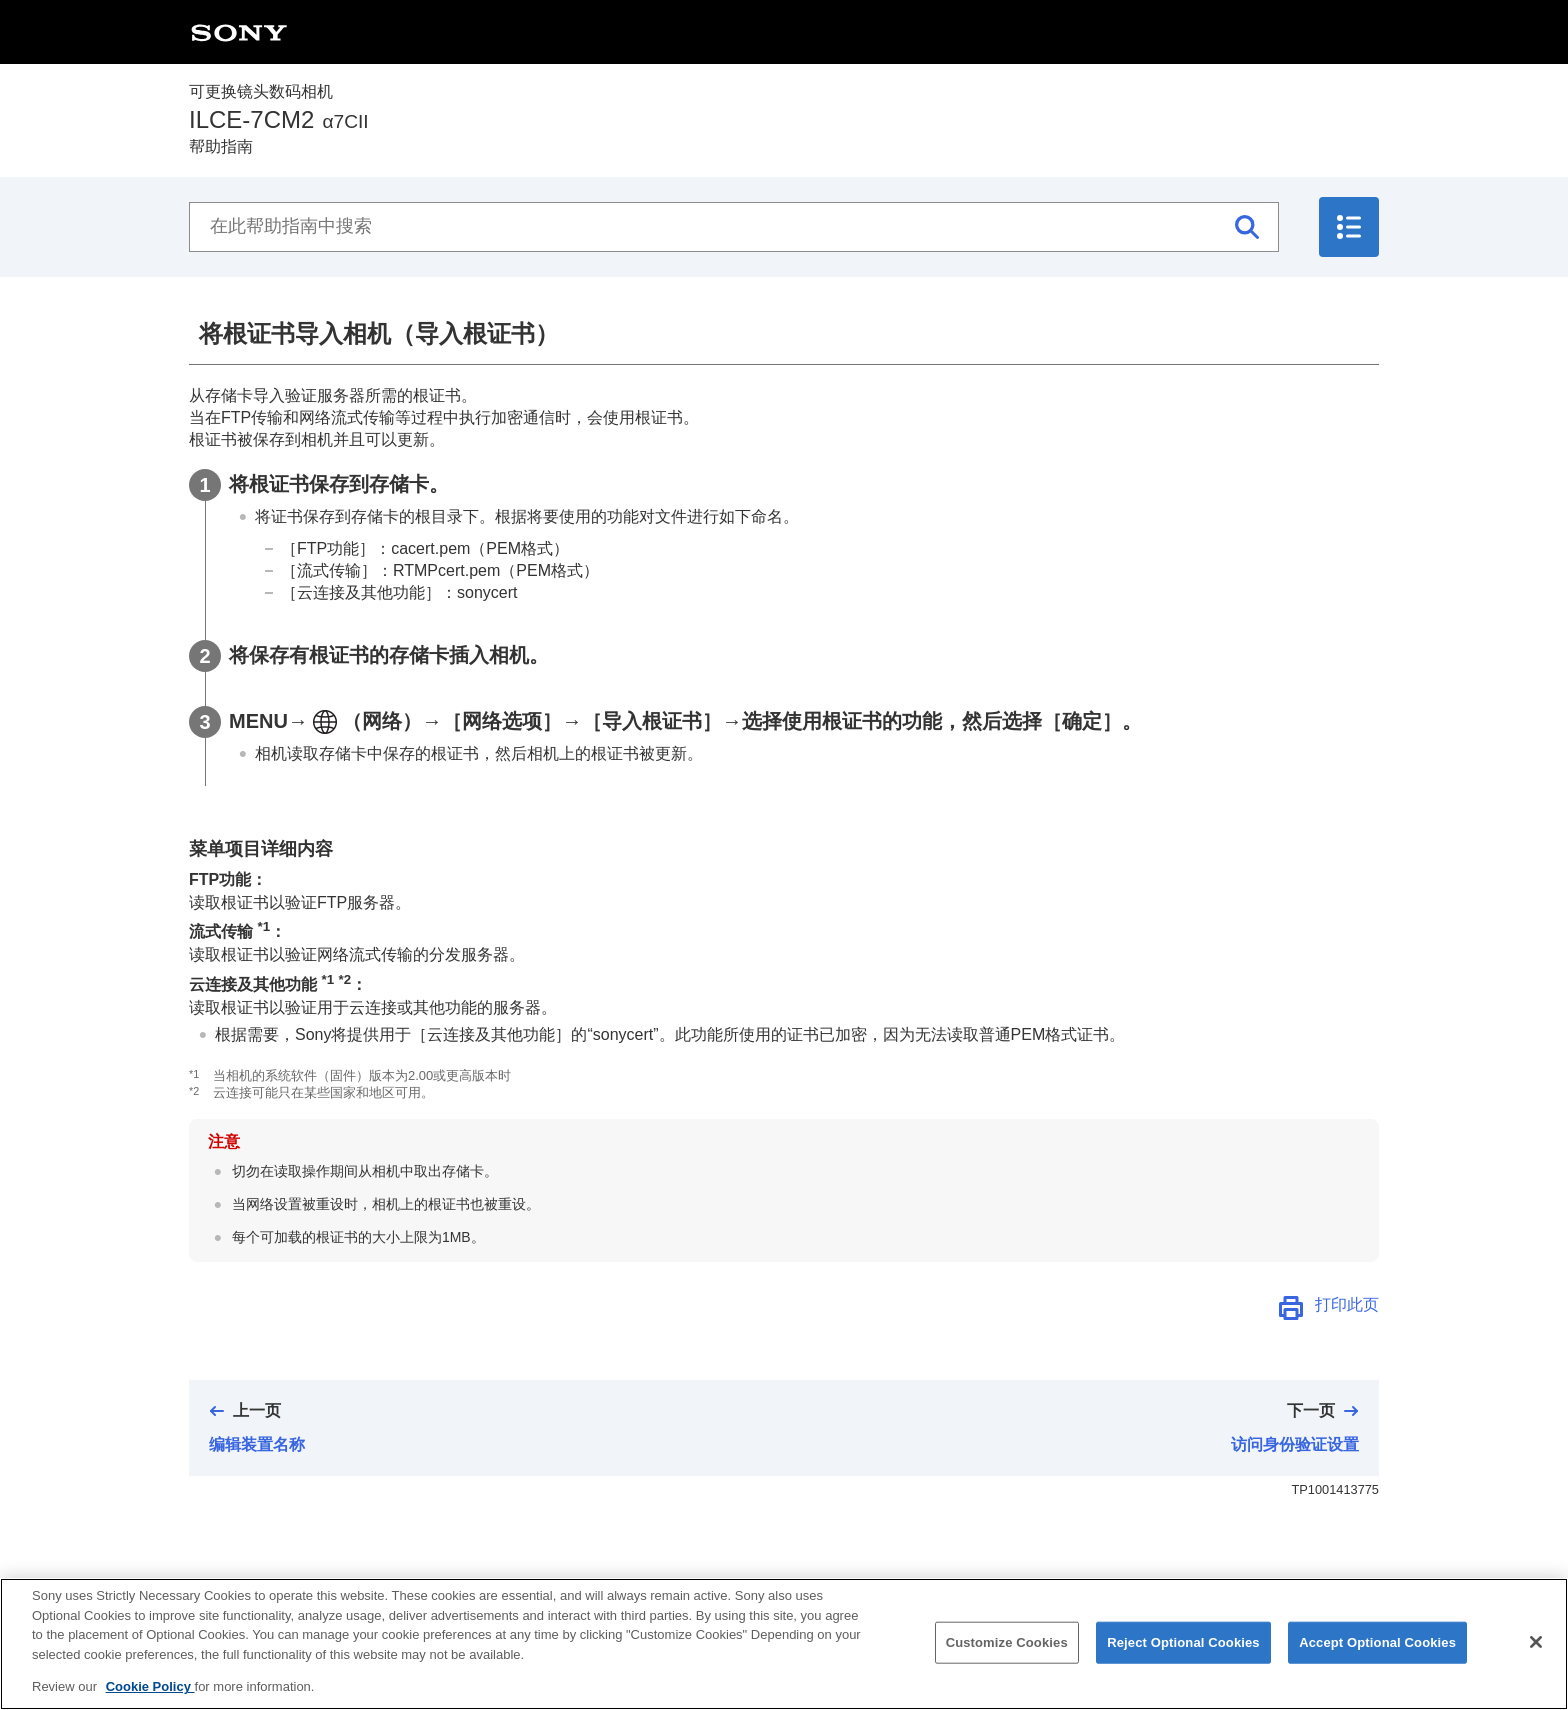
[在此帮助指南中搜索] (734, 227)
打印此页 (1347, 1304)
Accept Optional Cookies (1377, 1671)
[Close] (1536, 1672)
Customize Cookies (1007, 1671)
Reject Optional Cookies (1183, 1671)
